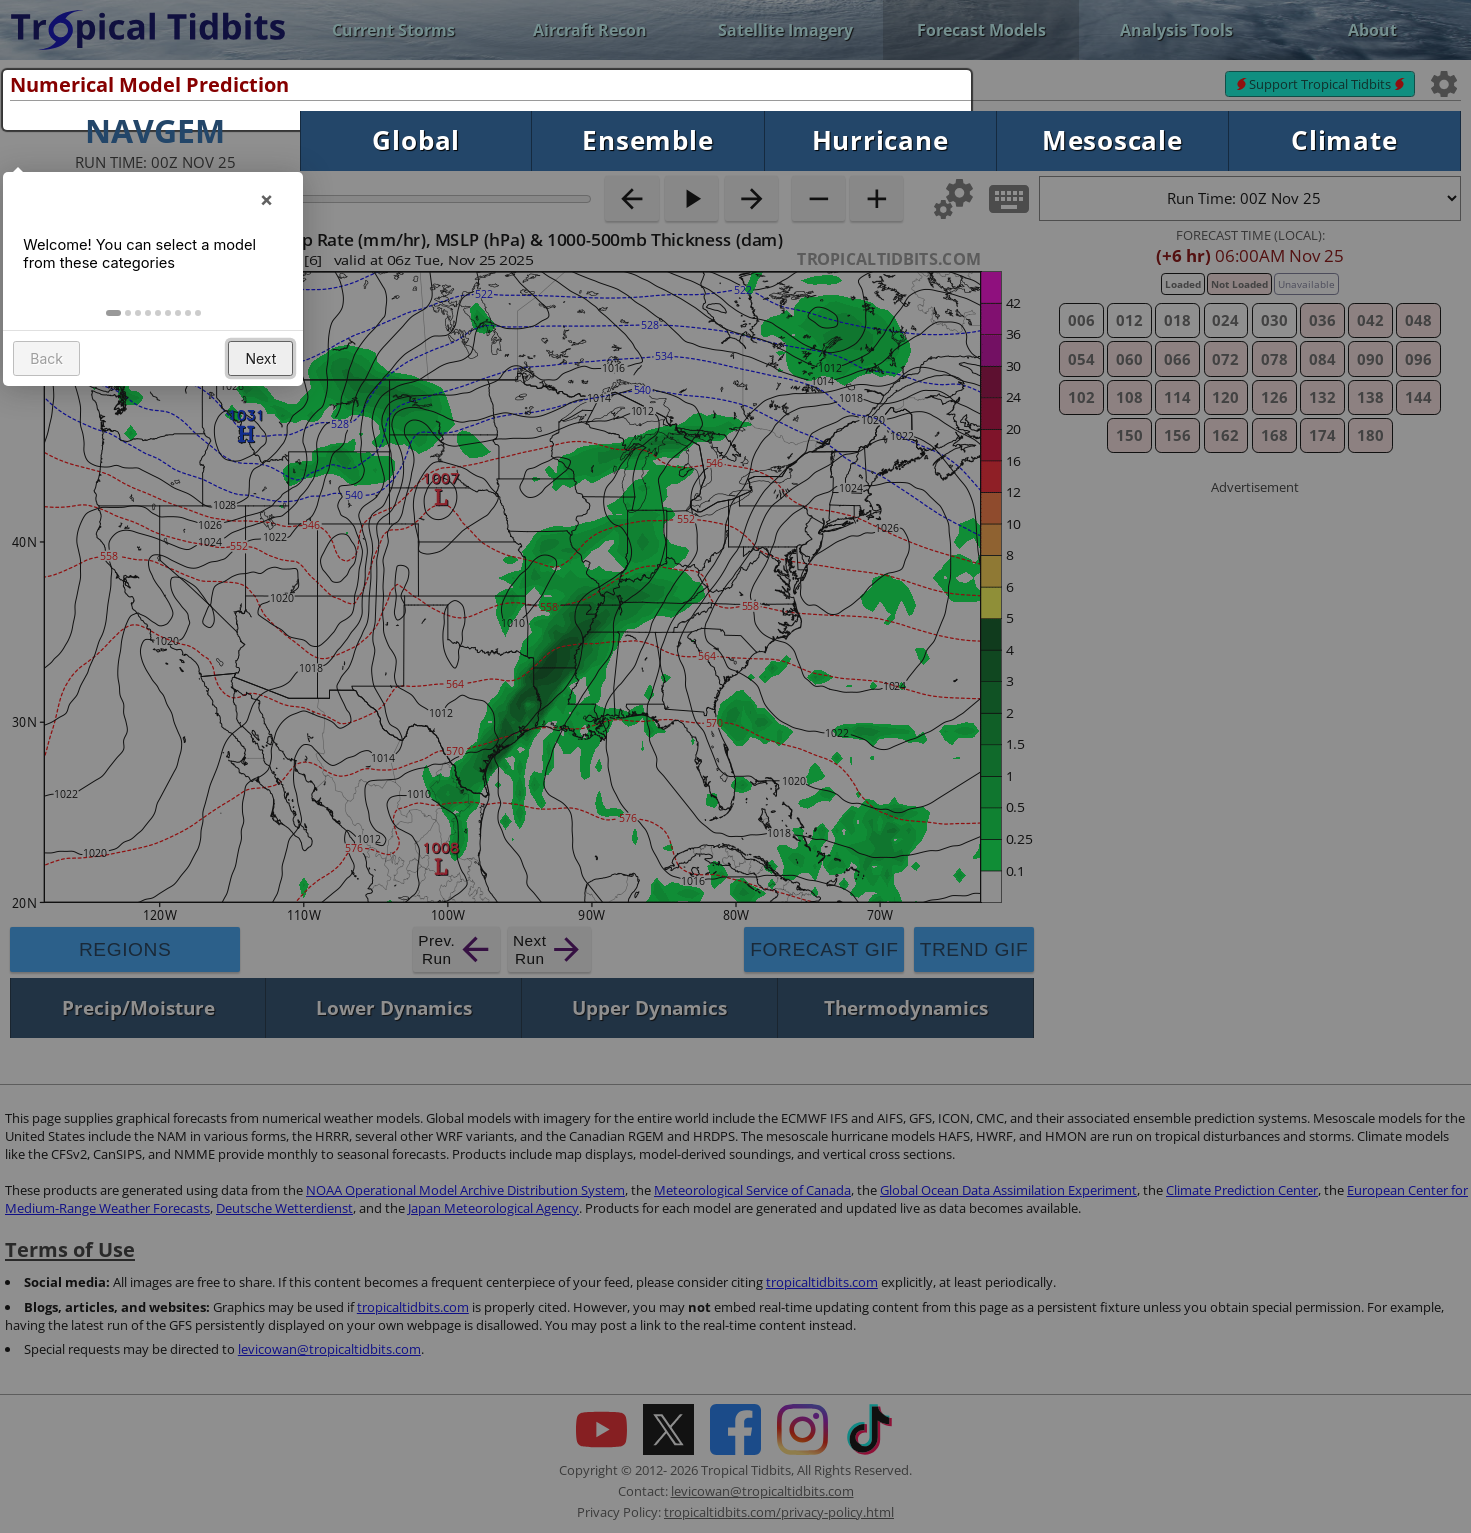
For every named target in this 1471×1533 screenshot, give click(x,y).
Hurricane (880, 140)
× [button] (268, 213)
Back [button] (48, 378)
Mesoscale (1112, 140)
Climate (1344, 140)
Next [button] (262, 378)
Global (416, 140)
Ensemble (647, 140)
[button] (115, 333)
